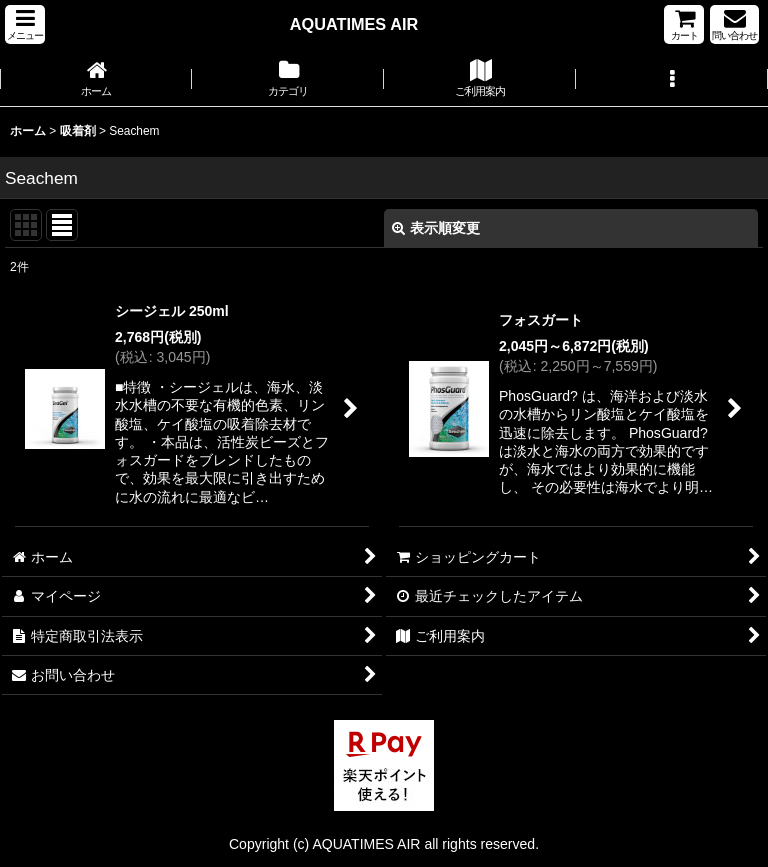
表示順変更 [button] (436, 228)
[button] (25, 24)
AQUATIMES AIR (354, 24)
